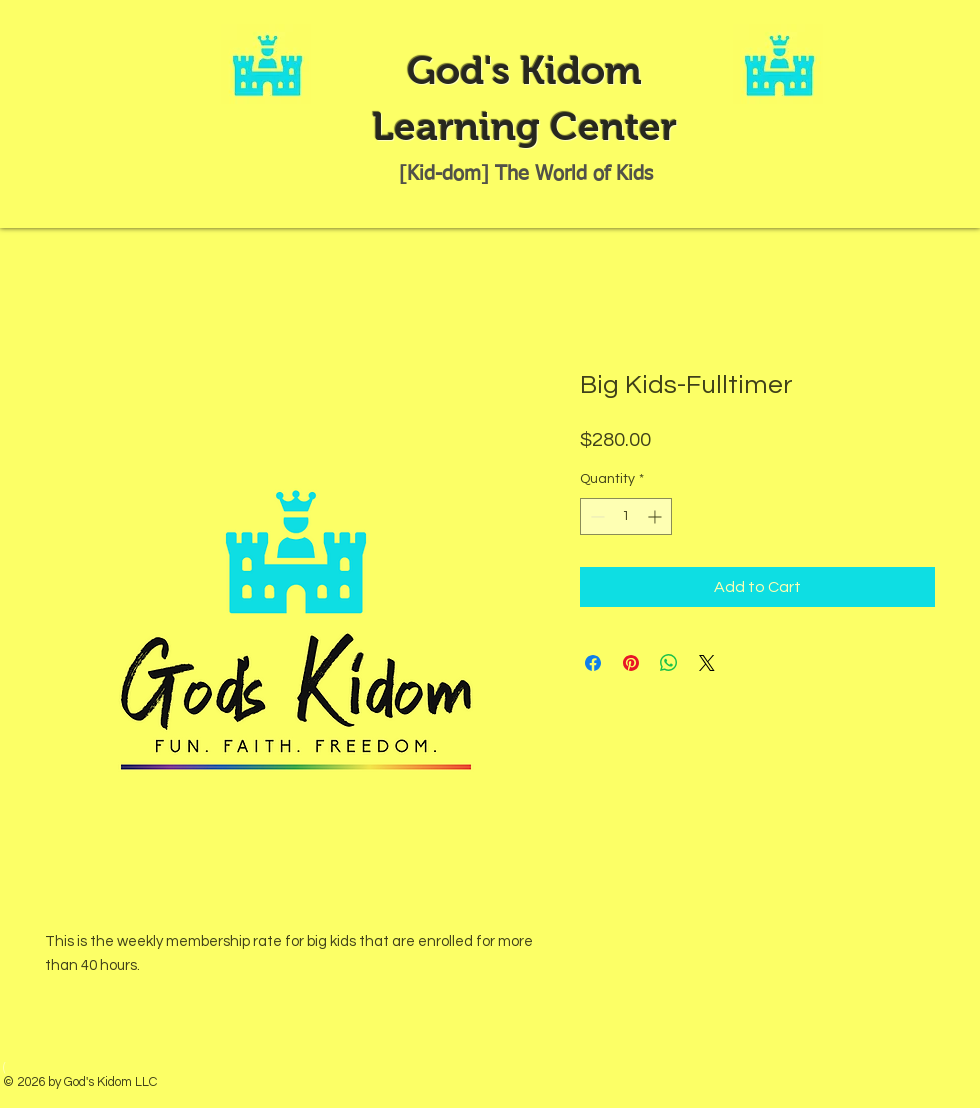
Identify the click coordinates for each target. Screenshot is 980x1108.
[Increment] (656, 516)
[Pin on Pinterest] (631, 663)
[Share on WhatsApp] (669, 663)
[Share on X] (707, 663)
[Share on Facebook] (593, 663)
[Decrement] (595, 516)
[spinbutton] (626, 516)
